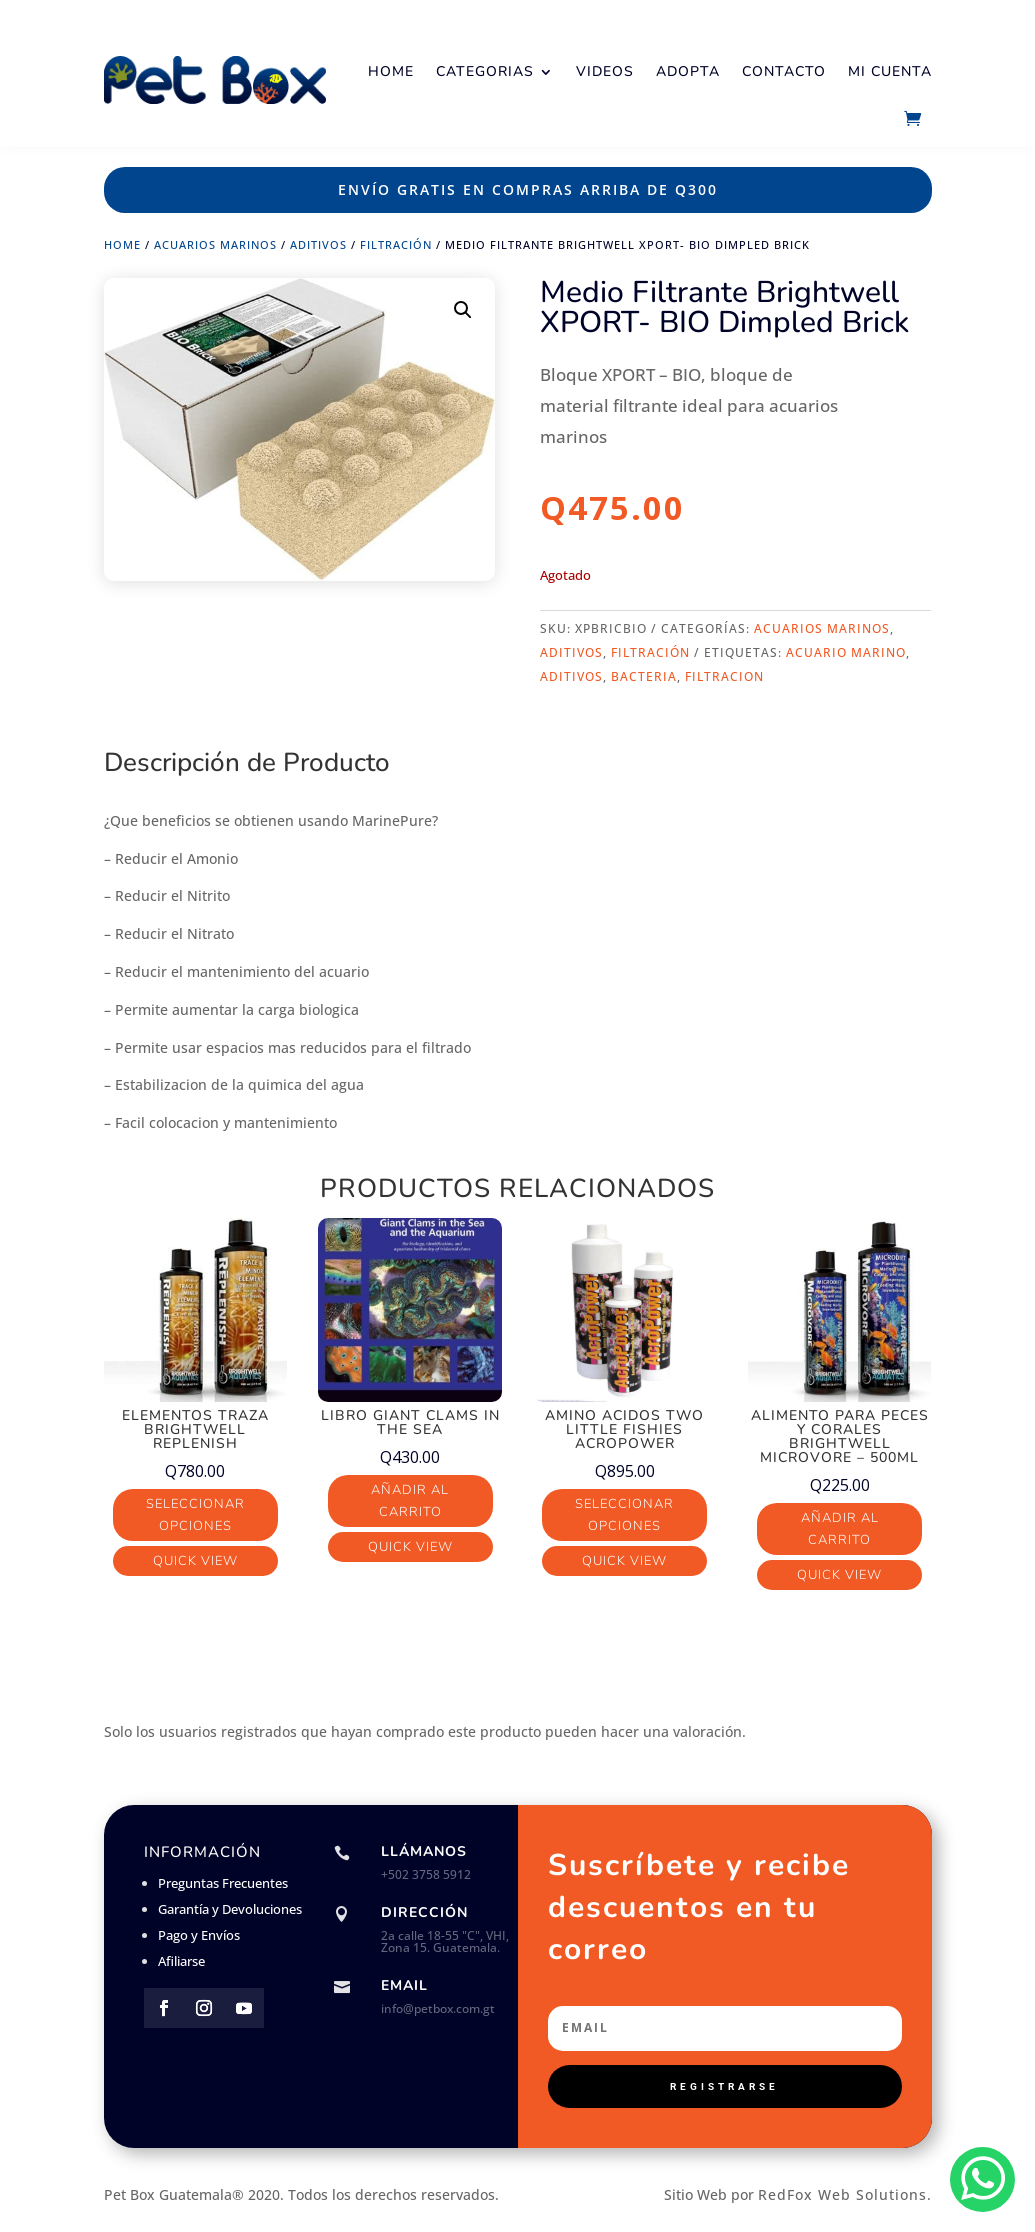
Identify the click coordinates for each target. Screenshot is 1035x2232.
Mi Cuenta (890, 71)
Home (391, 71)
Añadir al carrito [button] (410, 1501)
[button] (463, 310)
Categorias (485, 71)
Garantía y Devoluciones (230, 1909)
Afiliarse (181, 1961)
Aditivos (318, 244)
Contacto (784, 71)
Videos (605, 71)
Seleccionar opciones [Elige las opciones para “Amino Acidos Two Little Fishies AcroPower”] (624, 1515)
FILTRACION (724, 676)
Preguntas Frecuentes (223, 1883)
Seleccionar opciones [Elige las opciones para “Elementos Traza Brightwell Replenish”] (195, 1515)
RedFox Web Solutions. (845, 2194)
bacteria (644, 676)
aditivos (571, 676)
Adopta (688, 71)
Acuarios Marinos (215, 244)
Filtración (396, 244)
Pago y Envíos (199, 1935)
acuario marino (846, 652)
